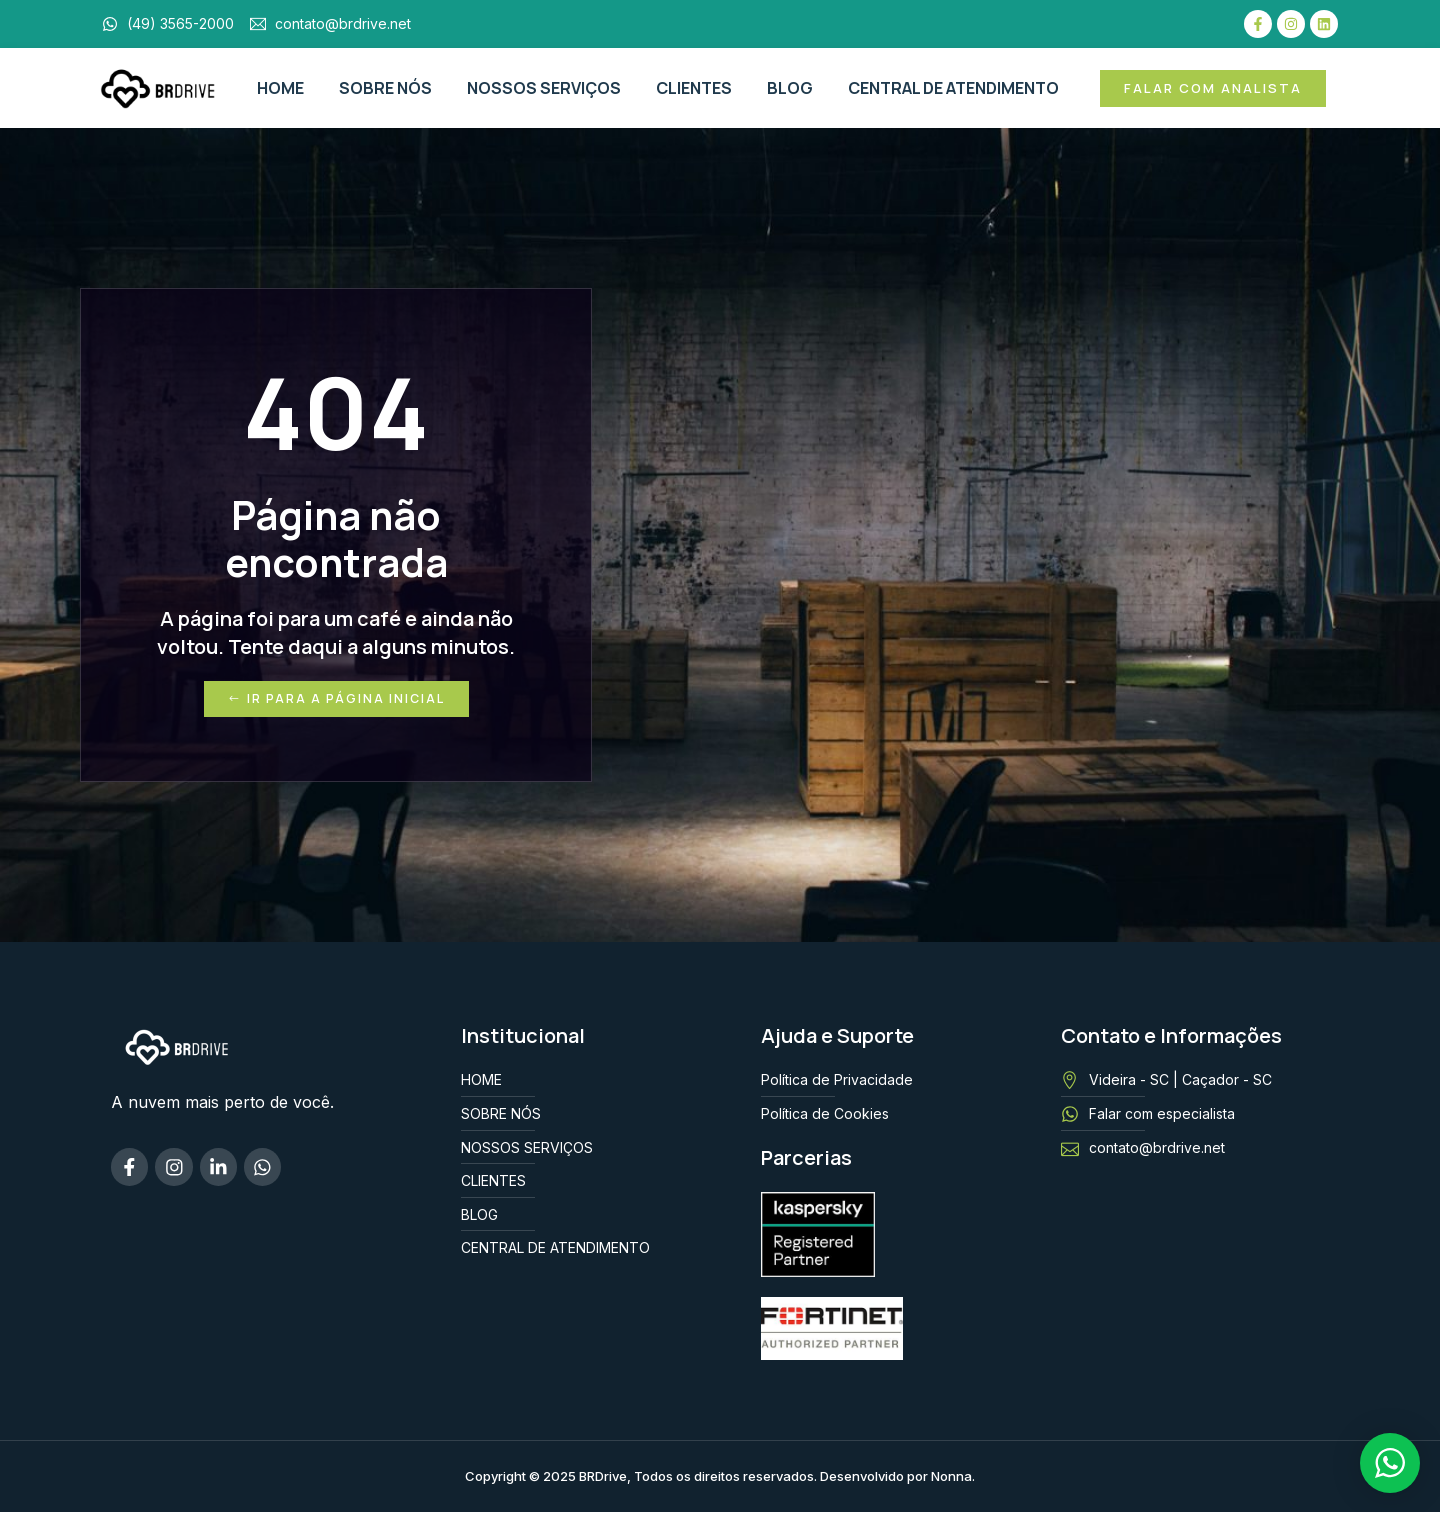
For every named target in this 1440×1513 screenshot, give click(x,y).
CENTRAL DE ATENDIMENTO (953, 88)
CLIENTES (694, 88)
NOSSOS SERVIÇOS (544, 88)
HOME (280, 88)
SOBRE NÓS (385, 88)
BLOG (790, 88)
